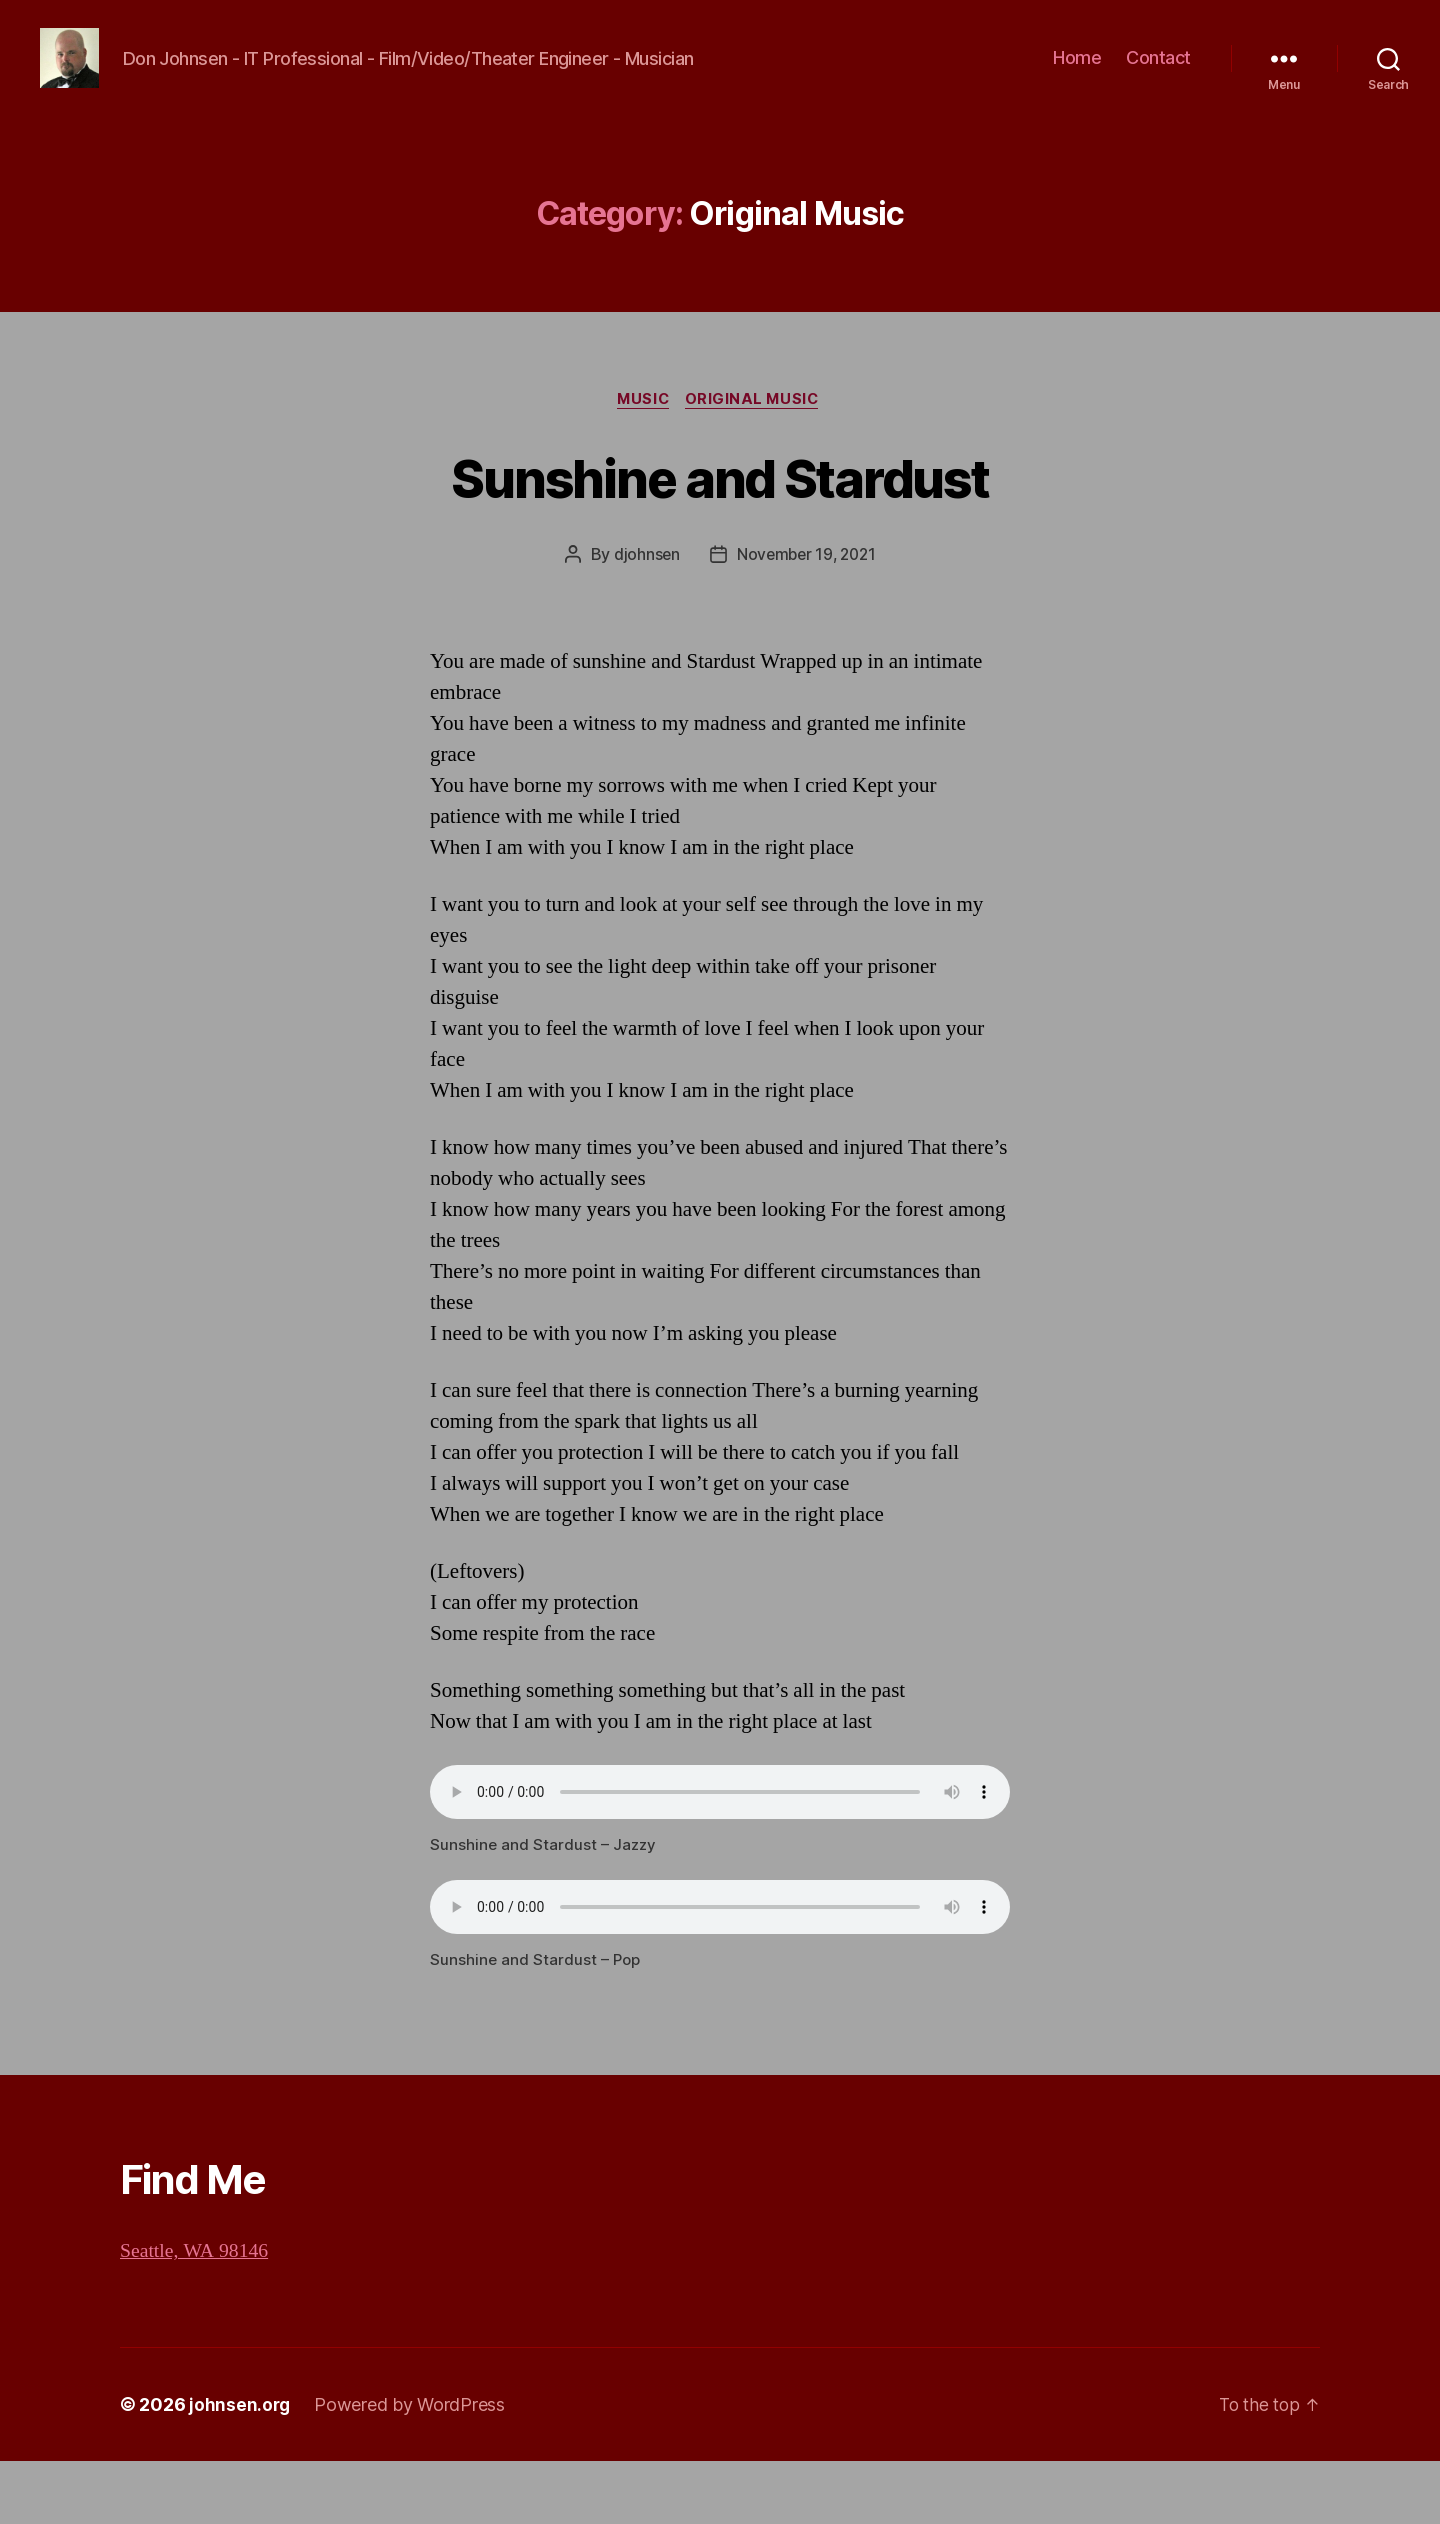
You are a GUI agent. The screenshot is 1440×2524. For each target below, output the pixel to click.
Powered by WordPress (411, 2467)
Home (1077, 88)
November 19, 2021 (806, 618)
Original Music (757, 462)
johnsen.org (240, 2467)
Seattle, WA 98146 (199, 2314)
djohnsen (643, 618)
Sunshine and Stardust (719, 538)
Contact (1158, 88)
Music (642, 462)
